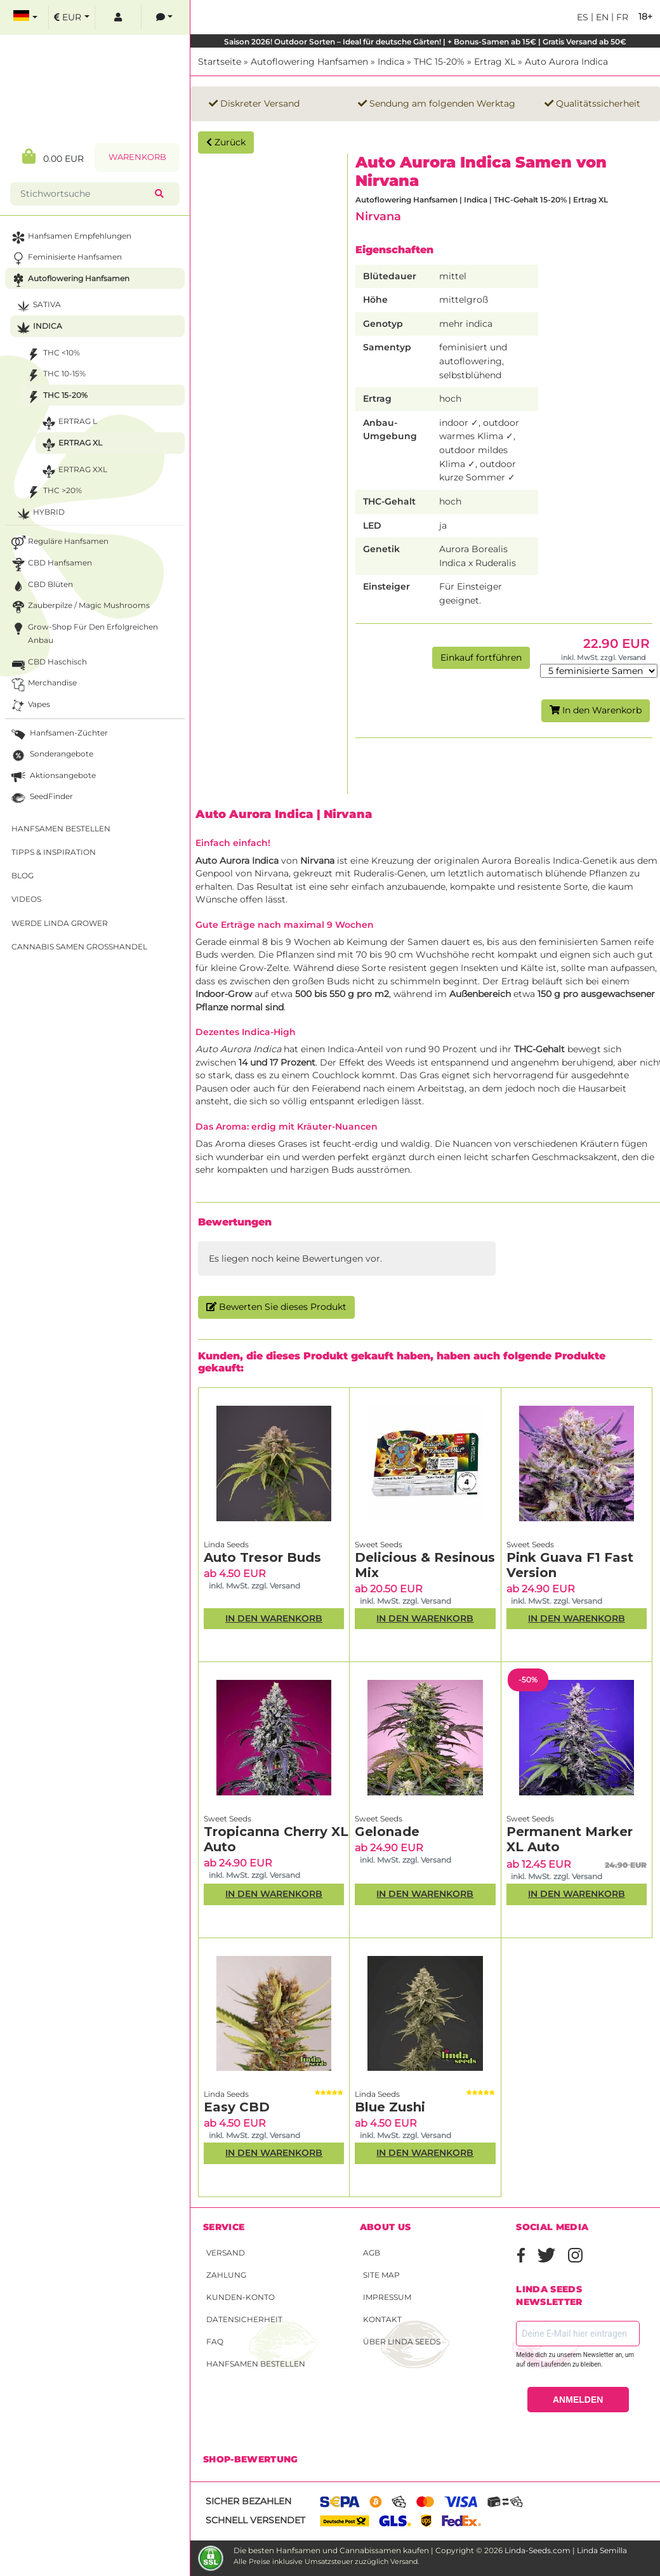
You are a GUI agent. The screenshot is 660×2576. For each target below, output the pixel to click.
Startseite (219, 61)
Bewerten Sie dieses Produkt (276, 1306)
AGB (371, 2252)
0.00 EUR (53, 156)
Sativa (37, 306)
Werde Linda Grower (59, 923)
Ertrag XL (494, 61)
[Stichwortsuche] (85, 194)
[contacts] (164, 17)
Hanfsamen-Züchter (58, 734)
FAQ (214, 2341)
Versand (225, 2252)
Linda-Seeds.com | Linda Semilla (566, 2550)
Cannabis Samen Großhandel (79, 946)
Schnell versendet (255, 2520)
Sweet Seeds (378, 1544)
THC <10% (52, 354)
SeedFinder (41, 798)
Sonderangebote (51, 755)
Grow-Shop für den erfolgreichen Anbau (83, 632)
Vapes (29, 706)
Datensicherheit (244, 2319)
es (582, 17)
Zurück (226, 142)
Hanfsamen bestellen (255, 2363)
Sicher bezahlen (248, 2501)
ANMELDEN (578, 2399)
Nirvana (378, 216)
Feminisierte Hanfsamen (65, 258)
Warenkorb (137, 157)
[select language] (25, 17)
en (601, 17)
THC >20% (53, 492)
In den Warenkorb (596, 710)
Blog (22, 875)
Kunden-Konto (240, 2297)
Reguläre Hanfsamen (59, 543)
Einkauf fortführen (481, 657)
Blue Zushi (390, 2107)
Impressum (387, 2297)
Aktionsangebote (52, 777)
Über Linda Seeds (401, 2341)
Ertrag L (68, 423)
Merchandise (43, 684)
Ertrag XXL (73, 471)
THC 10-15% (55, 375)
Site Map (381, 2275)
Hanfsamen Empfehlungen (70, 237)
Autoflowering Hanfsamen (309, 61)
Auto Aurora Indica (566, 61)
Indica (391, 61)
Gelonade (387, 1831)
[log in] (118, 17)
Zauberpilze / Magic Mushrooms (79, 607)
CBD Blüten (41, 586)
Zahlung (226, 2275)
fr (621, 17)
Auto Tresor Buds (262, 1557)
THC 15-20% (439, 61)
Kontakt (382, 2319)
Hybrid (39, 513)
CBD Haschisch (48, 663)
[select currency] (72, 17)
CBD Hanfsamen (50, 564)
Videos (26, 899)
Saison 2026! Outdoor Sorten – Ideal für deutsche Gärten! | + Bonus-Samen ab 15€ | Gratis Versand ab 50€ (425, 41)
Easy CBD (237, 2107)
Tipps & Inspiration (53, 852)
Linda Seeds (226, 1544)
